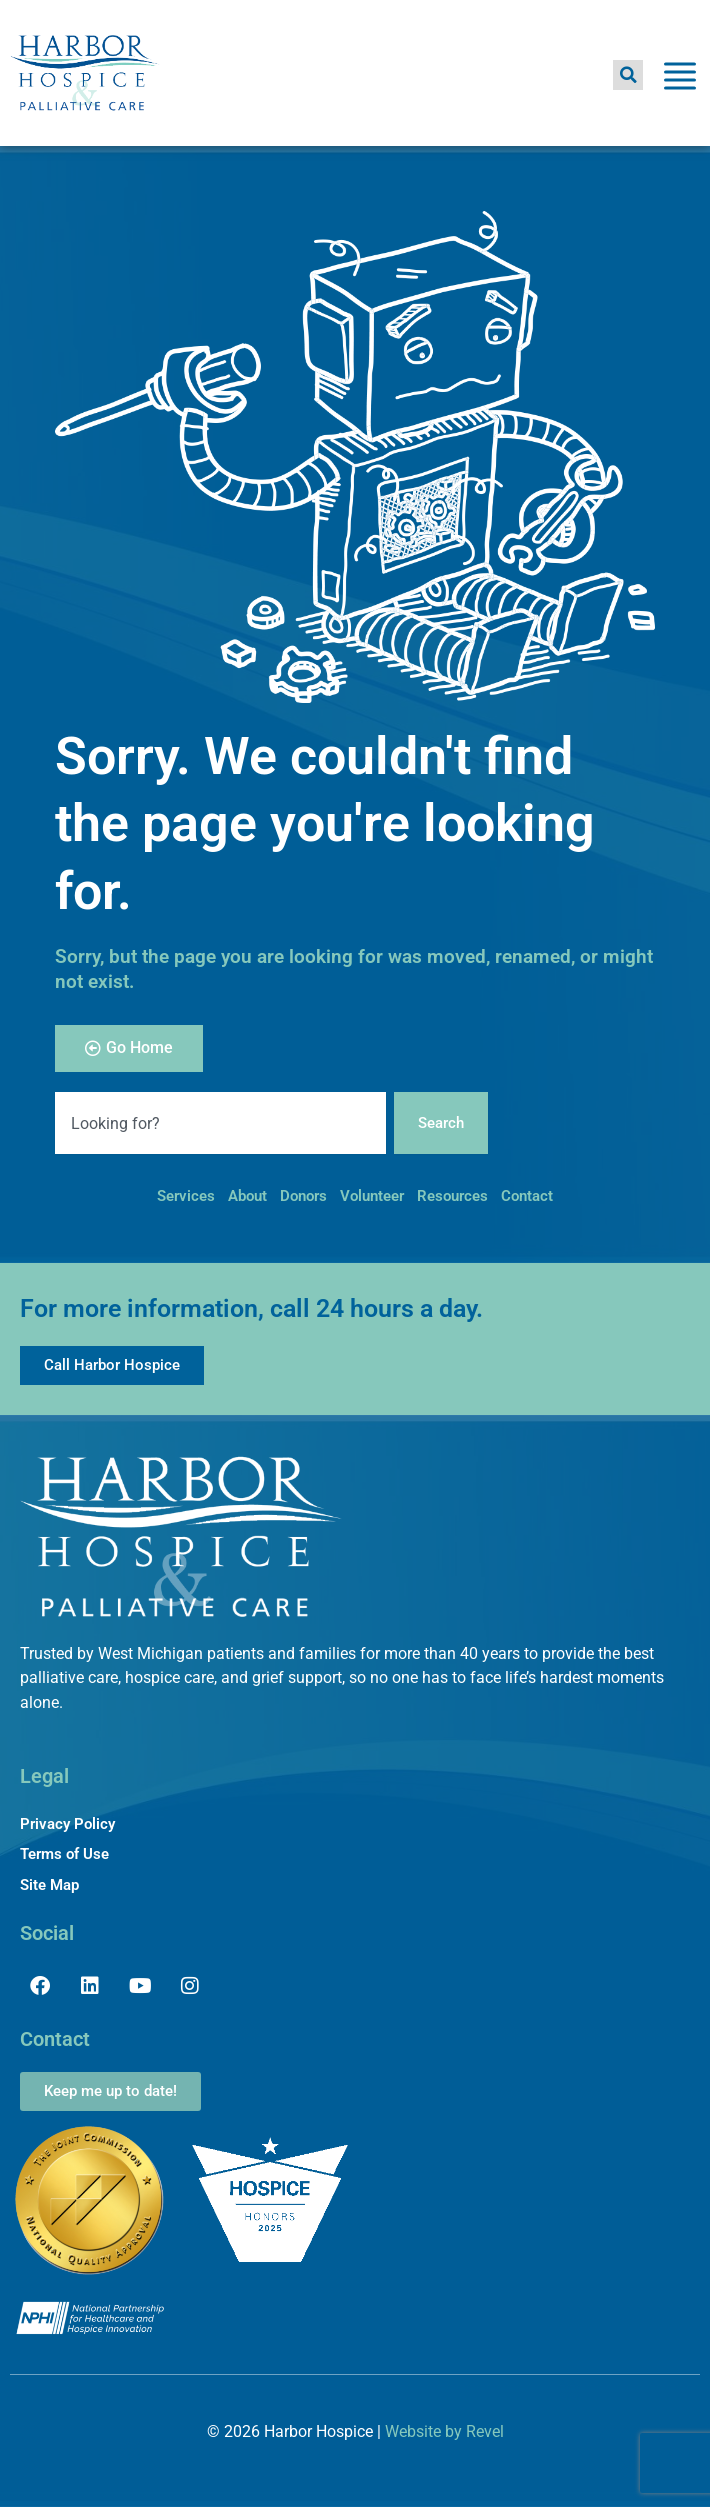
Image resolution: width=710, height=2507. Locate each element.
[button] (628, 75)
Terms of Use (64, 1854)
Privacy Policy (67, 1824)
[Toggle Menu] (680, 79)
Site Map (49, 1885)
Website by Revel (444, 2431)
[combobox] (220, 1123)
